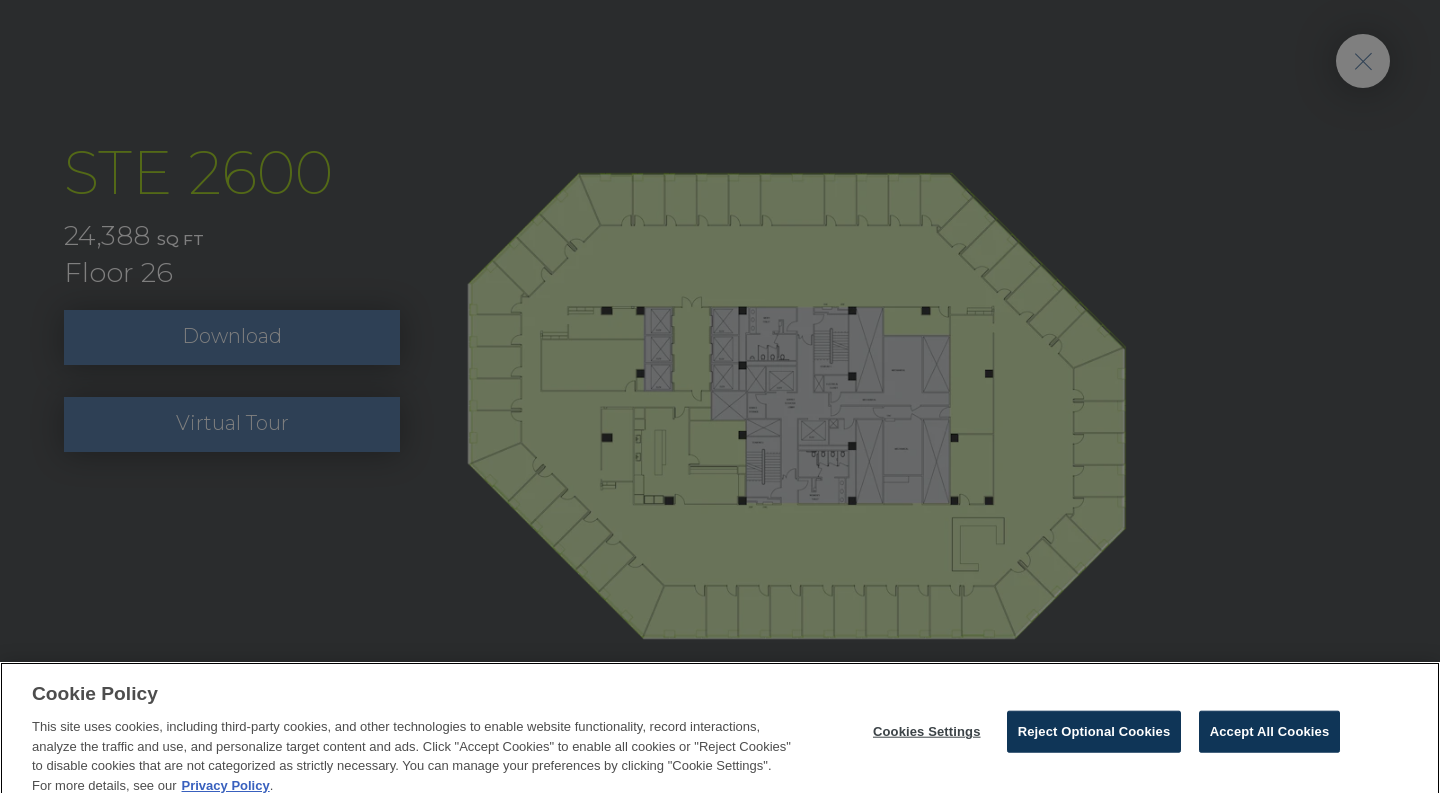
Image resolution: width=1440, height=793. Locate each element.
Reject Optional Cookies (1094, 736)
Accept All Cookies (1270, 736)
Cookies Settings (927, 736)
